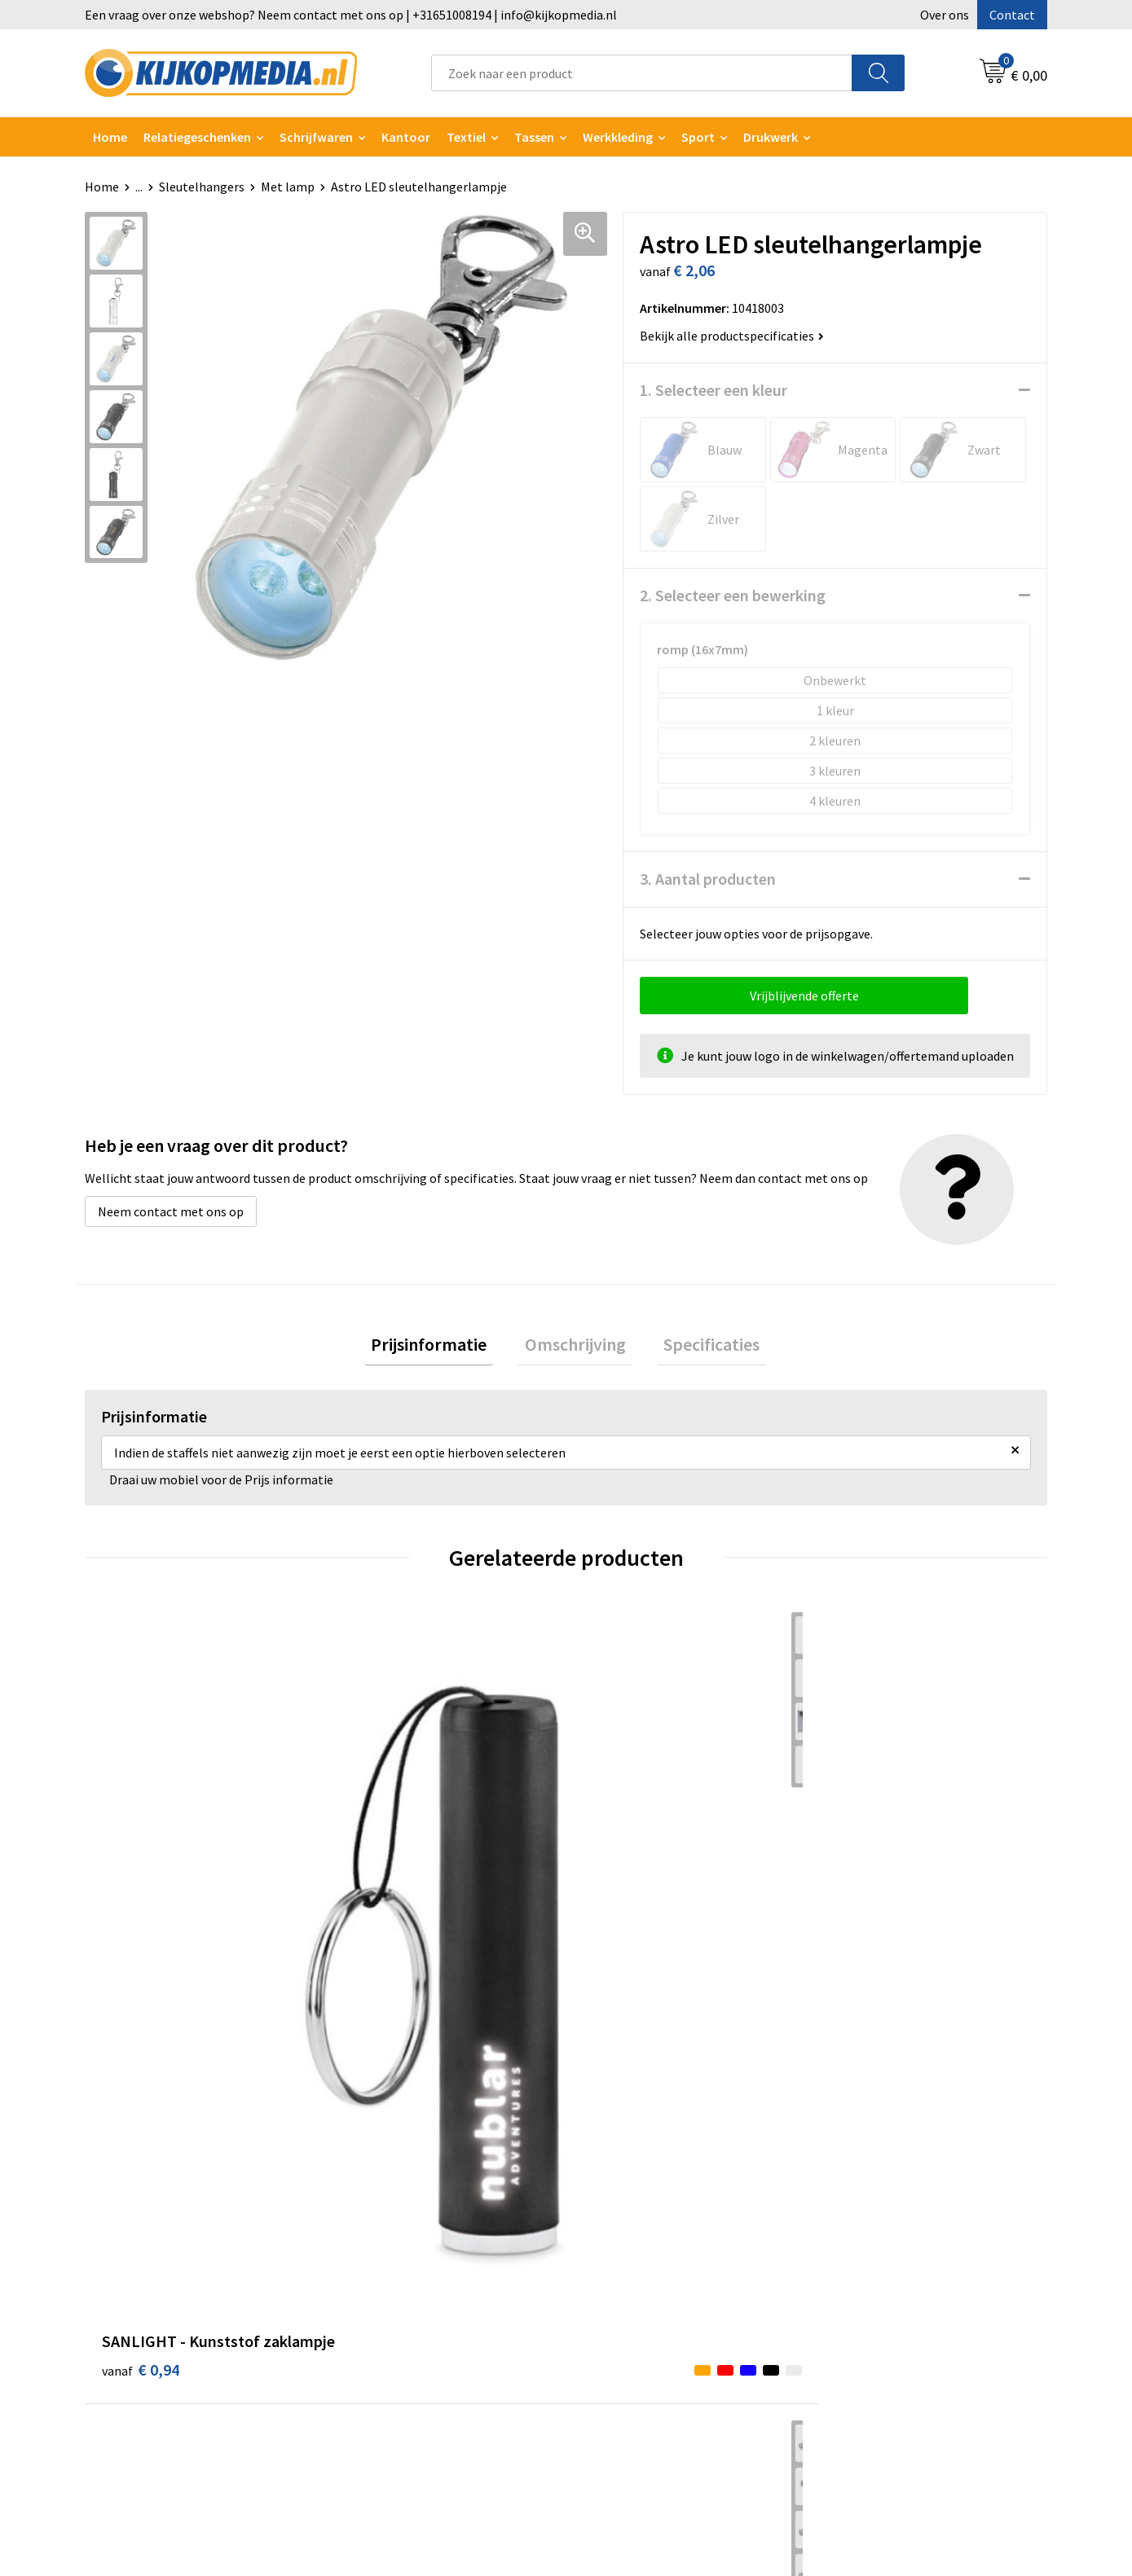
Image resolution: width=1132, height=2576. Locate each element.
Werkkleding (618, 137)
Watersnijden (385, 2226)
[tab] (442, 1348)
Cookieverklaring (872, 2201)
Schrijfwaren (316, 137)
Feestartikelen (389, 2424)
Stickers (370, 2325)
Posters (370, 2300)
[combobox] (641, 73)
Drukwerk (374, 2177)
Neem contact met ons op (171, 1211)
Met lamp (288, 186)
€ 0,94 (140, 1906)
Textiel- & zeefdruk (401, 2349)
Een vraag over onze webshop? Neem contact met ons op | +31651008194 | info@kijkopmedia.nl (351, 15)
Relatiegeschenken (197, 137)
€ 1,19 (862, 1930)
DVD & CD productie (402, 2201)
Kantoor (405, 137)
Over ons (944, 15)
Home (110, 137)
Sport (698, 137)
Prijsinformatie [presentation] (442, 1347)
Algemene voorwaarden (891, 2177)
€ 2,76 (622, 1881)
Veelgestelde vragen (642, 2251)
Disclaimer (854, 2251)
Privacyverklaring (873, 2226)
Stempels (375, 2375)
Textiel (466, 137)
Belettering (381, 2251)
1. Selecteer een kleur (713, 390)
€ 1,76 (381, 1881)
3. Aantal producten (708, 878)
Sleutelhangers (201, 186)
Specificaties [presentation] (698, 1347)
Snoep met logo (393, 2399)
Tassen (534, 137)
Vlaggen (371, 2275)
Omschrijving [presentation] (575, 1347)
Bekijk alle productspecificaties (732, 335)
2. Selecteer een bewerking (733, 595)
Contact (1012, 15)
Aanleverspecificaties (645, 2226)
